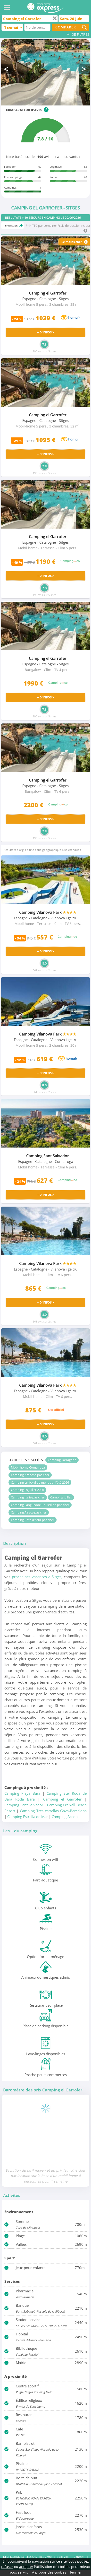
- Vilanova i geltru (62, 918)
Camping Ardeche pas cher (30, 1475)
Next (84, 69)
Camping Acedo (65, 1816)
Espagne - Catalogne (39, 298)
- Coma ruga (63, 1161)
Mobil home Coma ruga (28, 1467)
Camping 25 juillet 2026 (27, 1490)
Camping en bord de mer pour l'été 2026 (40, 1482)
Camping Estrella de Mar (27, 1816)
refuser (7, 2566)
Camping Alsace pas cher (28, 1512)
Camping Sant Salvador (23, 1804)
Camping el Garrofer (62, 1799)
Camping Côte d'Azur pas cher (32, 1520)
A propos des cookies (49, 2572)
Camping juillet (61, 1497)
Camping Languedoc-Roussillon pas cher (40, 1505)
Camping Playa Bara (22, 1793)
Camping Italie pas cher (27, 1497)
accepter (26, 2566)
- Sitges (63, 298)
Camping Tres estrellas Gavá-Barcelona (53, 1810)
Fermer (76, 2572)
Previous (7, 69)
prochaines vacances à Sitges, (37, 1576)
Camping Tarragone (62, 1460)
